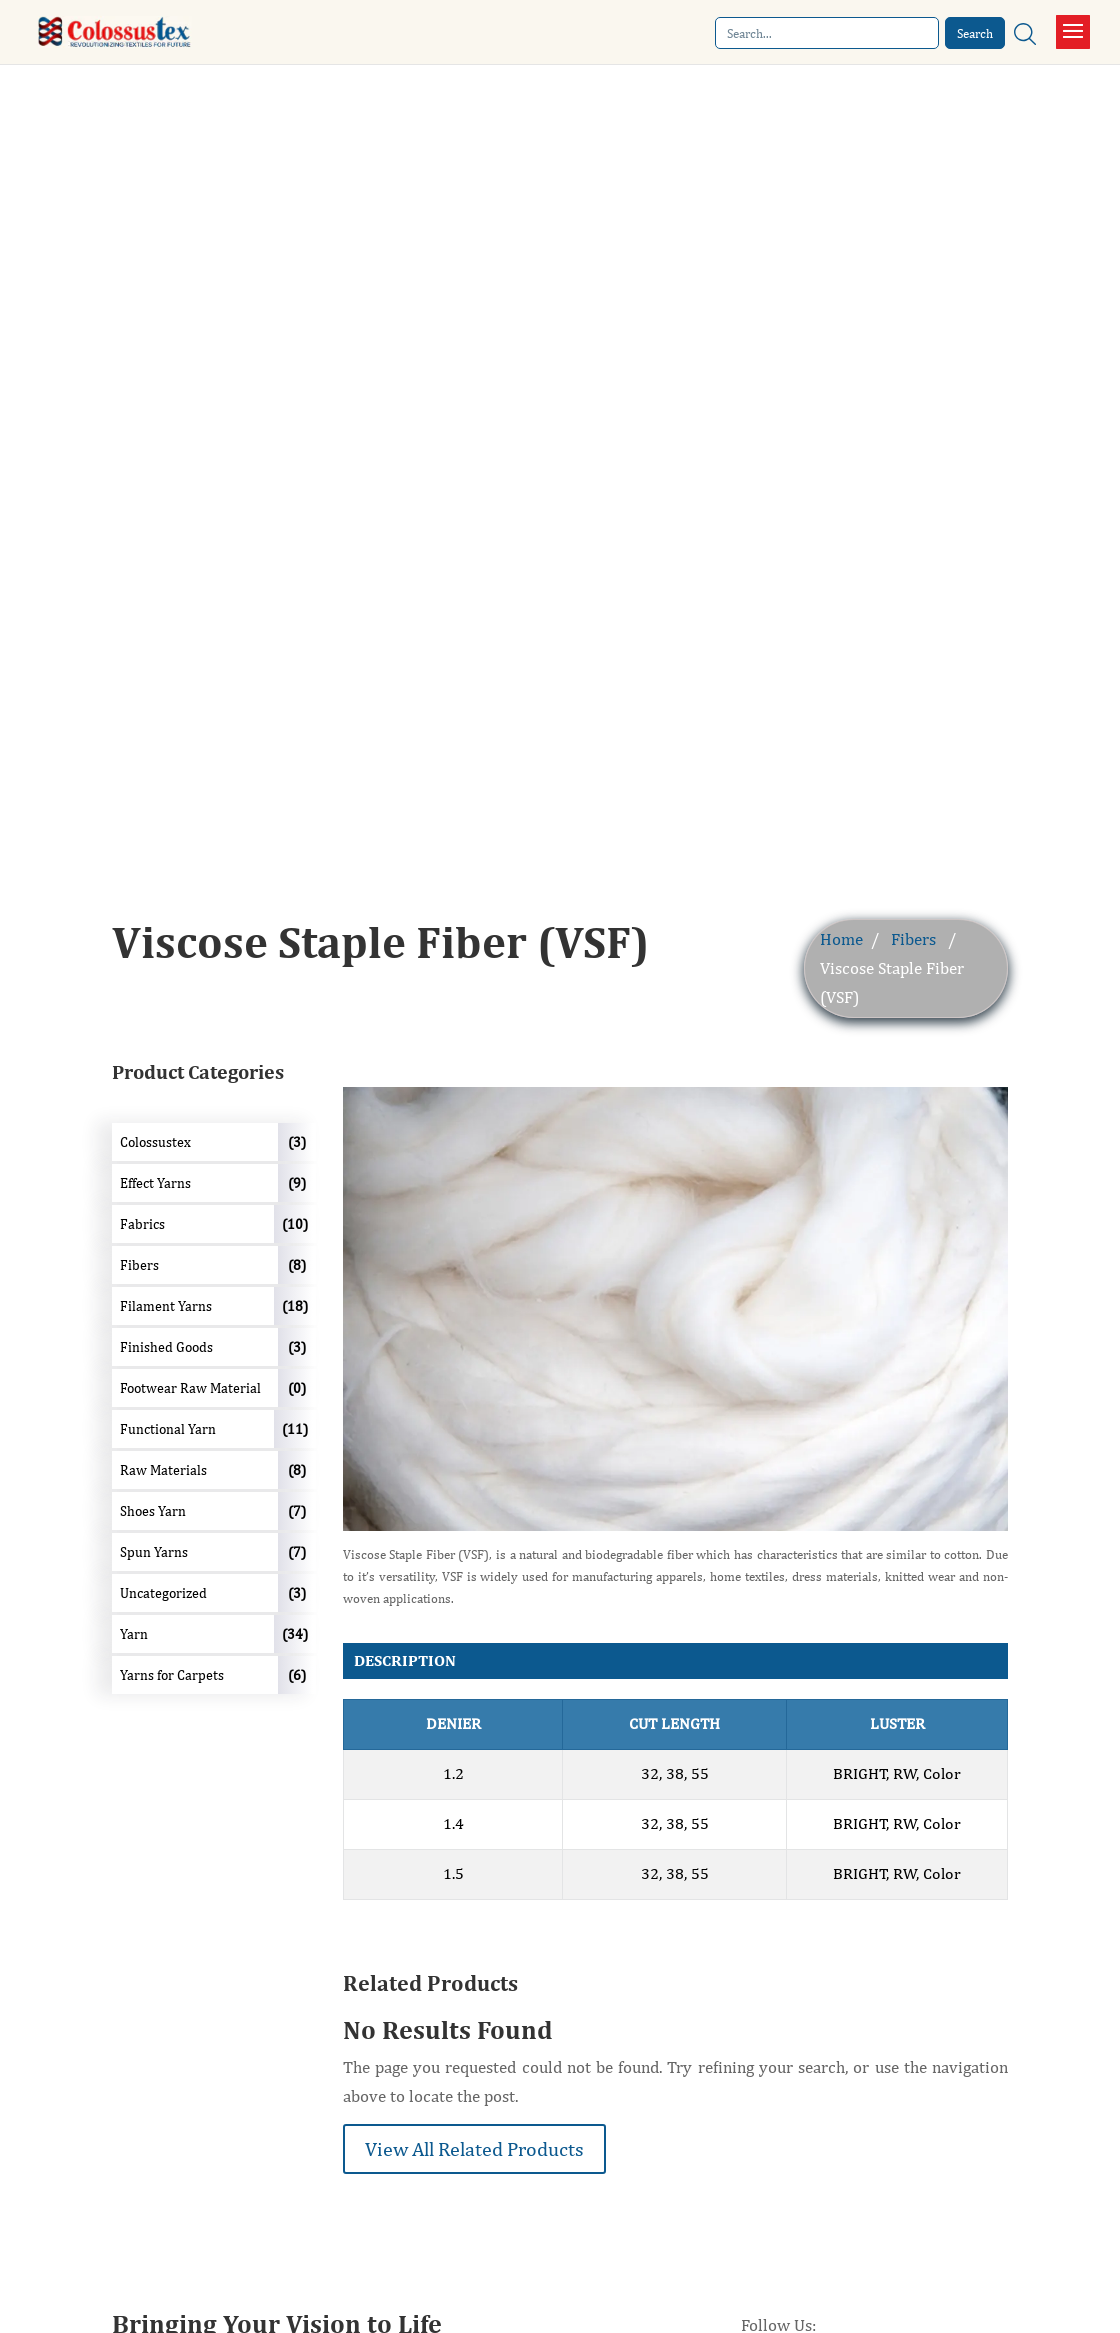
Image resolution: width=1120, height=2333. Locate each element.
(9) (297, 1183)
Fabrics (142, 1224)
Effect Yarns (155, 1183)
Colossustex (155, 1142)
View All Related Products (474, 2148)
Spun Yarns (154, 1552)
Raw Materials (163, 1470)
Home (841, 939)
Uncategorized (163, 1593)
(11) (295, 1429)
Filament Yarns (166, 1306)
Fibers (913, 939)
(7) (297, 1511)
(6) (297, 1675)
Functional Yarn (168, 1429)
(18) (295, 1306)
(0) (297, 1388)
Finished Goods (166, 1347)
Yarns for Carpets (172, 1675)
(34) (295, 1634)
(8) (297, 1265)
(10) (295, 1224)
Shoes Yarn (153, 1511)
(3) (297, 1142)
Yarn (134, 1634)
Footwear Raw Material (190, 1388)
